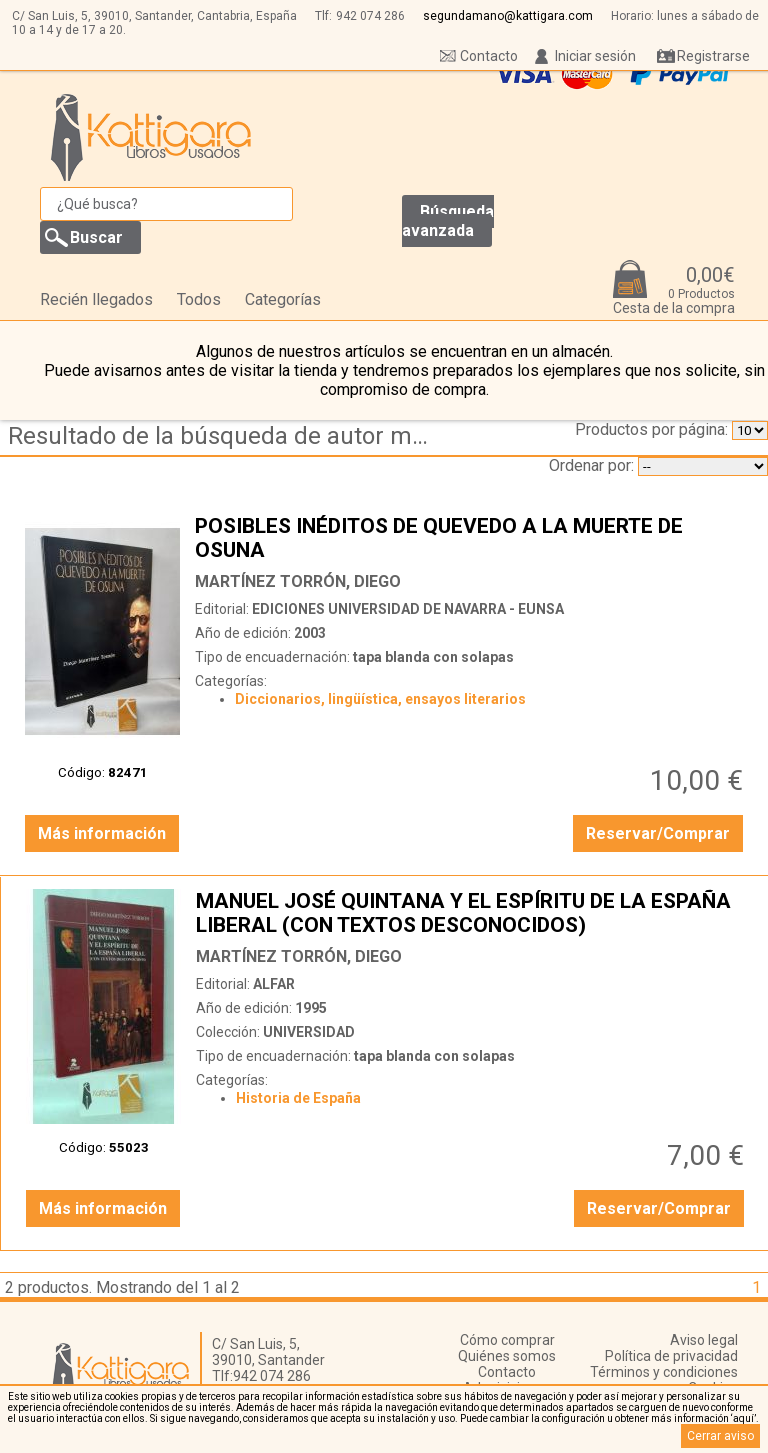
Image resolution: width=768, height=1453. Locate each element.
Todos (199, 299)
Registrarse (713, 56)
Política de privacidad (671, 1356)
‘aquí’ (743, 1418)
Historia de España (298, 1098)
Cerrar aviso (720, 1436)
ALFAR (274, 984)
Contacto (489, 56)
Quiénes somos (507, 1356)
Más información (102, 833)
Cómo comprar (507, 1340)
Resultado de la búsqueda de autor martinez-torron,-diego (223, 436)
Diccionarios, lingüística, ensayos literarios (380, 699)
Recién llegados (96, 299)
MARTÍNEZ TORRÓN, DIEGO (298, 581)
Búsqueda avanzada (448, 221)
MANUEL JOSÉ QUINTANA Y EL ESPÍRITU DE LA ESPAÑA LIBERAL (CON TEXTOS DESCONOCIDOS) (472, 913)
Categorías (283, 299)
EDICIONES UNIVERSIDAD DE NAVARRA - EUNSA (408, 609)
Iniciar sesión (595, 56)
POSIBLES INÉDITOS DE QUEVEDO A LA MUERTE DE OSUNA (471, 538)
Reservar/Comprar (658, 833)
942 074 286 (370, 16)
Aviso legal (704, 1340)
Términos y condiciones (664, 1372)
